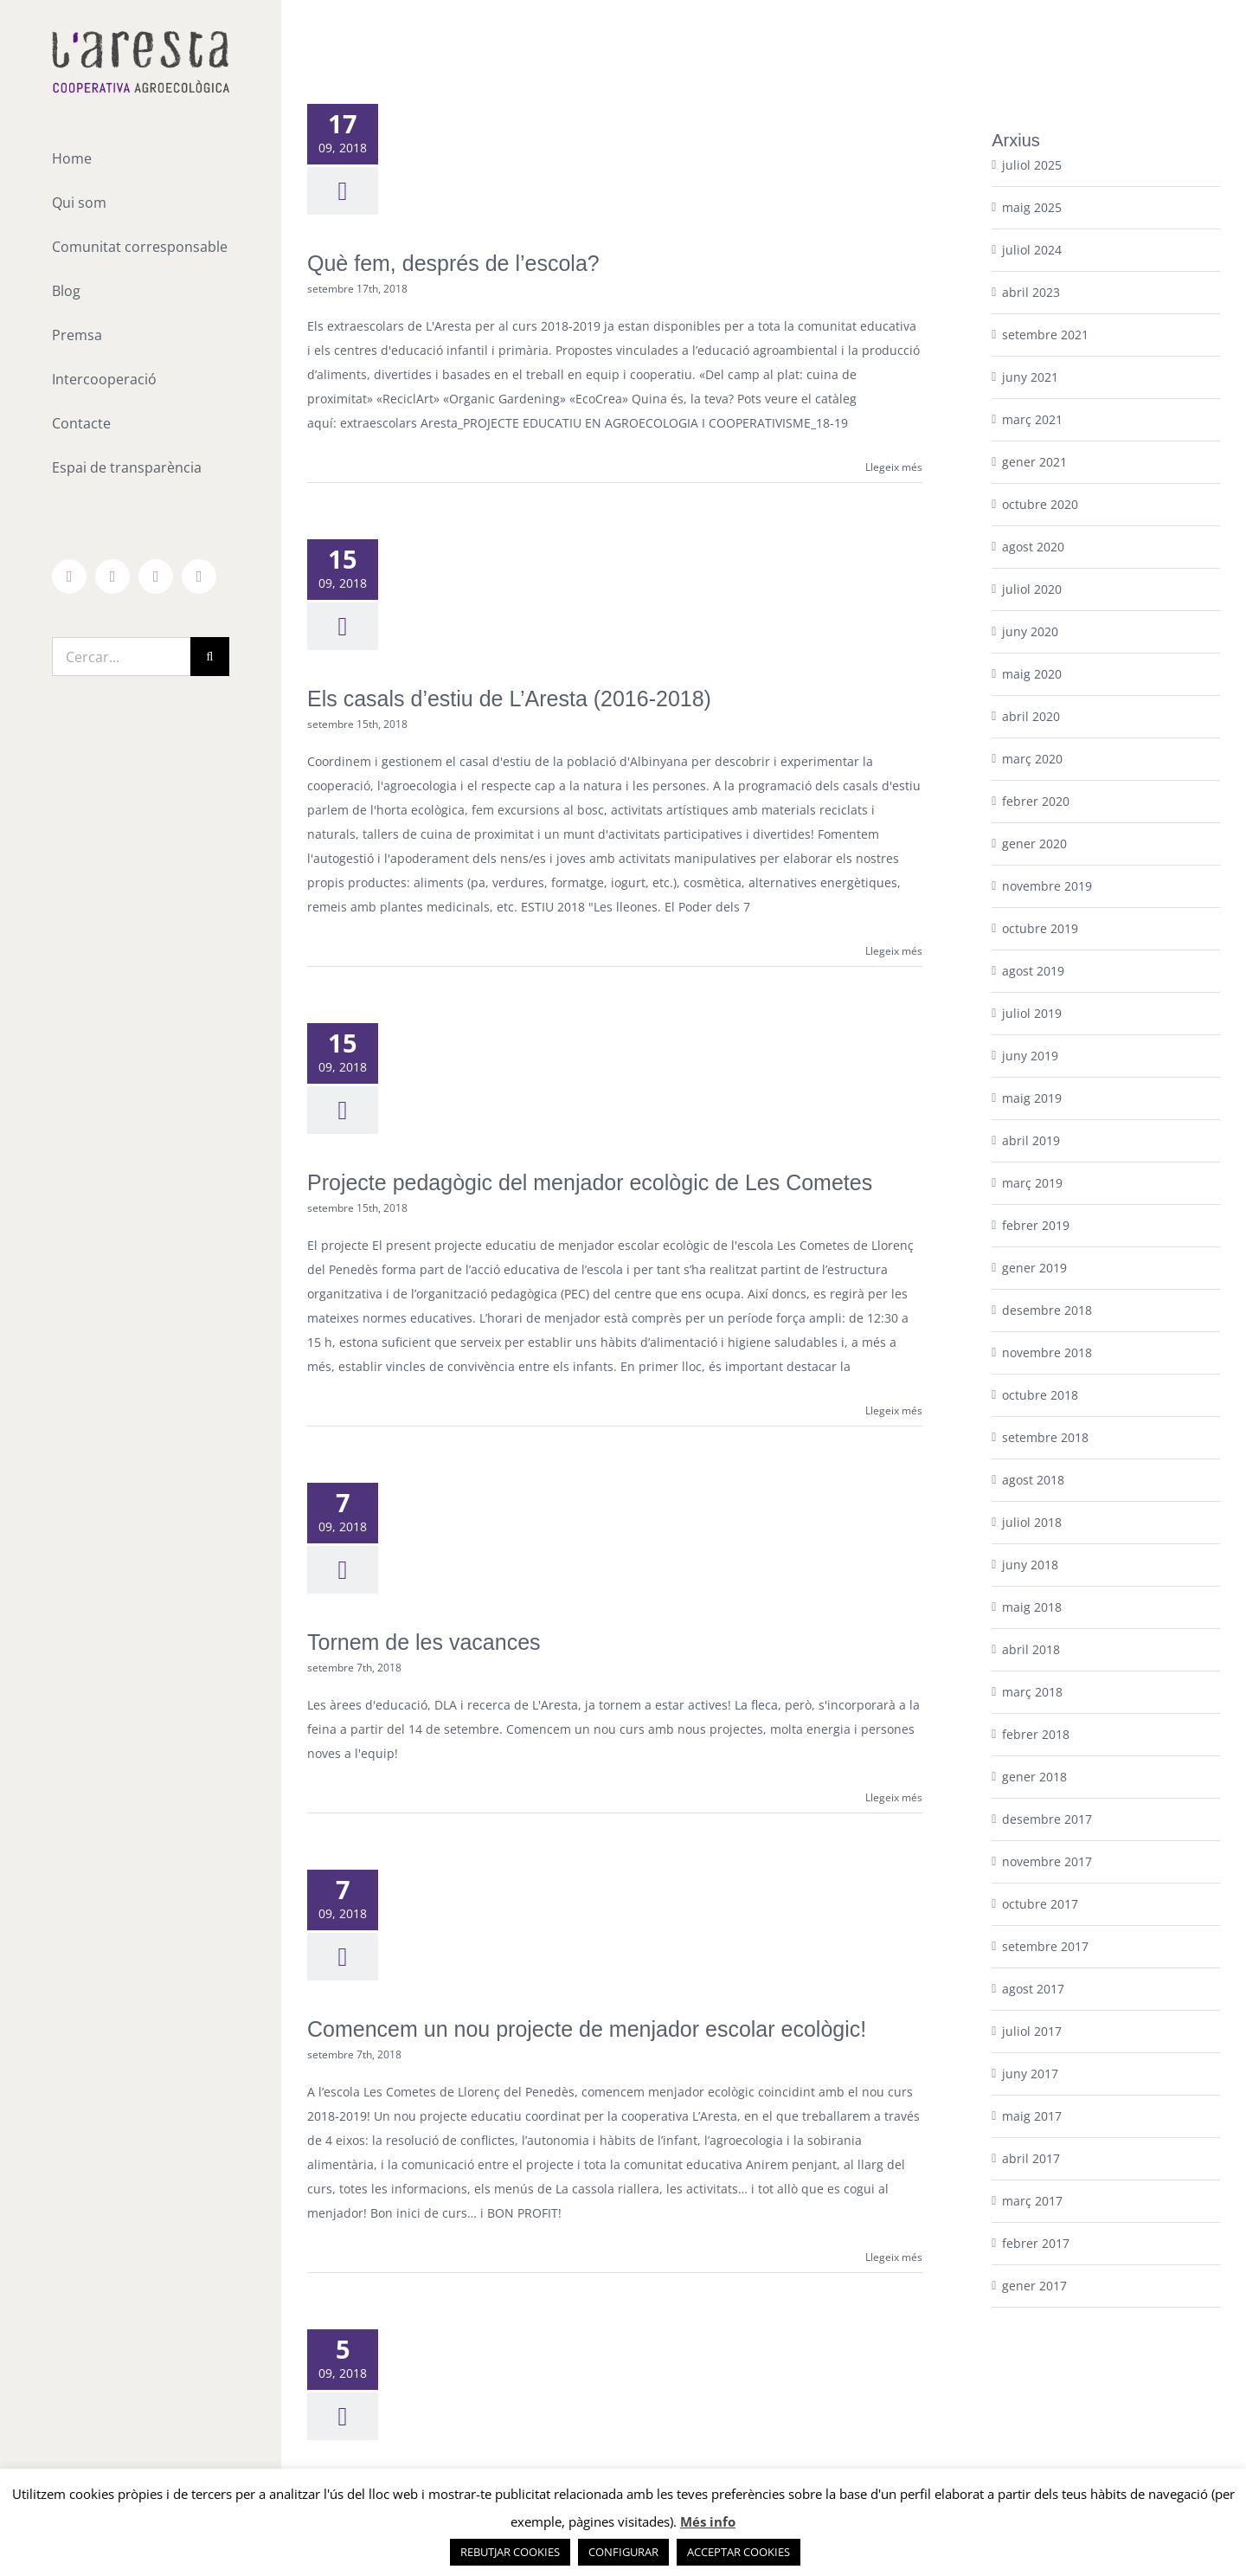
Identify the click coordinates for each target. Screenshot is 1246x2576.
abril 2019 (1031, 1140)
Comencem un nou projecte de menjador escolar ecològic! (586, 2029)
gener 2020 (1034, 843)
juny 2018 (1030, 1564)
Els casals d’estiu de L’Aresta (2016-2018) (509, 698)
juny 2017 (1030, 2073)
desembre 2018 (1047, 1310)
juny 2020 (1030, 631)
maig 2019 (1032, 1098)
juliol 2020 (1032, 589)
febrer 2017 (1035, 2243)
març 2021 (1032, 419)
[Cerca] (209, 656)
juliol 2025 (1032, 165)
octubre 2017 (1040, 1904)
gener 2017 (1034, 2285)
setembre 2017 (1045, 1946)
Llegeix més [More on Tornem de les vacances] (893, 1797)
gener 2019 (1034, 1267)
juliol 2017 (1032, 2031)
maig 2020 (1032, 674)
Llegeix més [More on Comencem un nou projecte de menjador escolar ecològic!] (893, 2257)
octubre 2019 (1040, 928)
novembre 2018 (1047, 1352)
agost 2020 (1033, 546)
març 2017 (1032, 2201)
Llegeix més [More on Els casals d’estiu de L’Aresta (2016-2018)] (893, 950)
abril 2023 (1031, 292)
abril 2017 (1031, 2158)
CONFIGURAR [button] (623, 2552)
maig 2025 (1032, 207)
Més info (707, 2521)
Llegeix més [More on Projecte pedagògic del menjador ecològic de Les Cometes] (893, 1410)
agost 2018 (1033, 1480)
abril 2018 (1031, 1649)
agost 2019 (1033, 971)
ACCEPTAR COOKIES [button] (738, 2552)
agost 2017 (1033, 1988)
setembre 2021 (1045, 334)
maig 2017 (1032, 2116)
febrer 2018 (1035, 1734)
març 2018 (1032, 1692)
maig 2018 (1032, 1607)
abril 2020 (1031, 716)
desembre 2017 (1047, 1819)
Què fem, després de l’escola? (453, 263)
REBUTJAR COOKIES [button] (510, 2552)
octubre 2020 (1040, 504)
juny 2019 (1030, 1055)
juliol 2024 (1032, 250)
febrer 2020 (1035, 801)
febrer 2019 (1035, 1225)
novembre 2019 (1047, 886)
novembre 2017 (1047, 1861)
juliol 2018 (1032, 1522)
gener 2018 (1034, 1776)
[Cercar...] (121, 656)
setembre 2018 (1045, 1437)
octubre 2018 (1040, 1395)
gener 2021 (1034, 462)
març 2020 (1032, 758)
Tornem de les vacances (424, 1642)
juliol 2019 (1032, 1013)
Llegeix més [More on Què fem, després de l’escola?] (893, 467)
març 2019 (1032, 1183)
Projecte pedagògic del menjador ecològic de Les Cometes (589, 1182)
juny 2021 (1030, 377)
